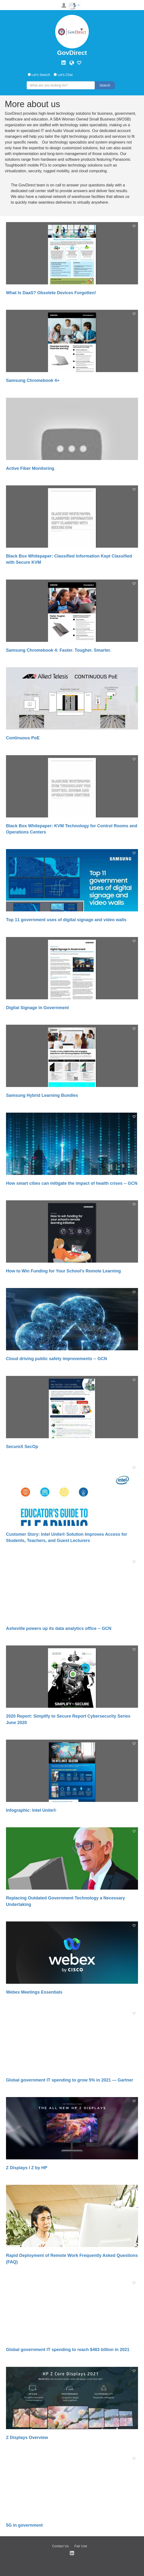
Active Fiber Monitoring (30, 468)
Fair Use (80, 2546)
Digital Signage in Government (37, 1007)
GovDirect (72, 52)
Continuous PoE (23, 738)
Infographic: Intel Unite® (31, 1810)
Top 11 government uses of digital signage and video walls (66, 919)
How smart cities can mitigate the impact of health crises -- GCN (71, 1183)
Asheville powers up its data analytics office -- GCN (58, 1628)
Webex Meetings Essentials (34, 1992)
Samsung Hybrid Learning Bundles (42, 1095)
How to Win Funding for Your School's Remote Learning (63, 1271)
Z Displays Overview (27, 2437)
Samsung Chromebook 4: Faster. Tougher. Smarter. (58, 650)
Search (105, 85)
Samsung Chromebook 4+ (33, 380)
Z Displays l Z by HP (26, 2167)
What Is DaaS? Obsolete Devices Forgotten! (51, 292)
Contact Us (60, 2546)
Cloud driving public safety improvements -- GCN (56, 1358)
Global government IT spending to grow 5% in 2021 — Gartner (69, 2080)
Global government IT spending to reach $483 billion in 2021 (67, 2349)
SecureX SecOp (22, 1446)
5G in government (24, 2525)
